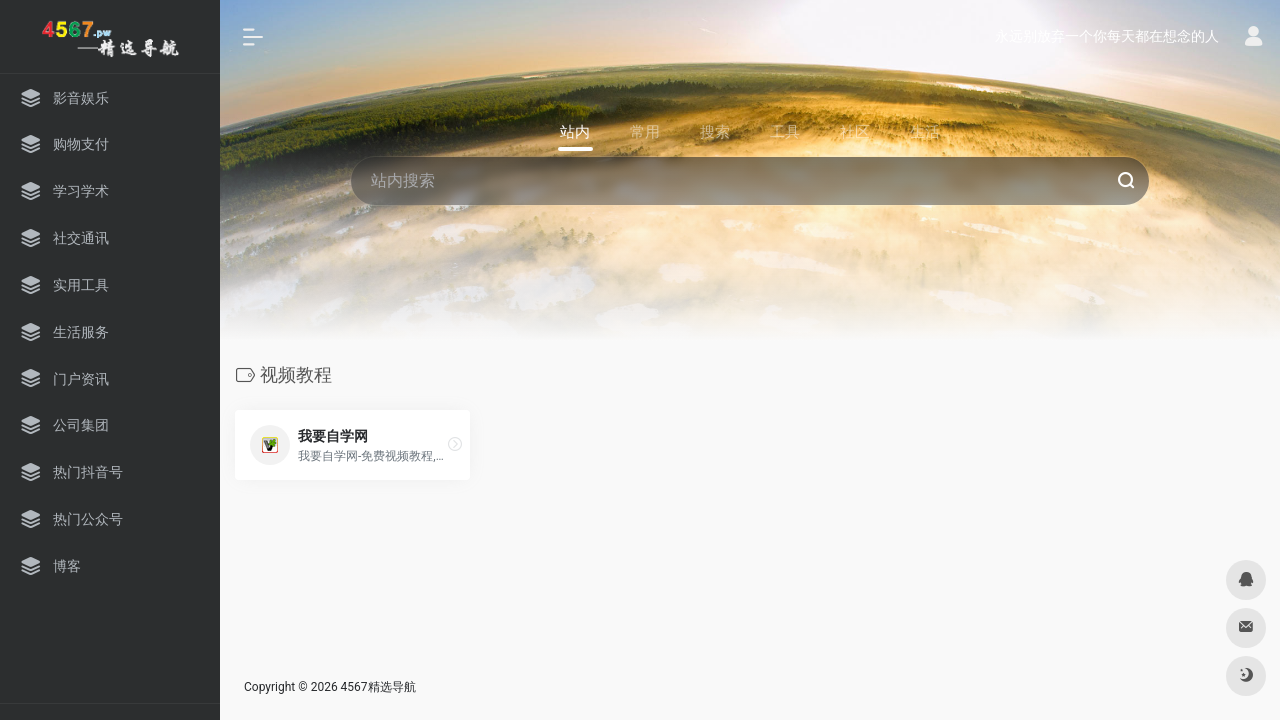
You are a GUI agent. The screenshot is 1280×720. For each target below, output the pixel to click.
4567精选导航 (378, 686)
